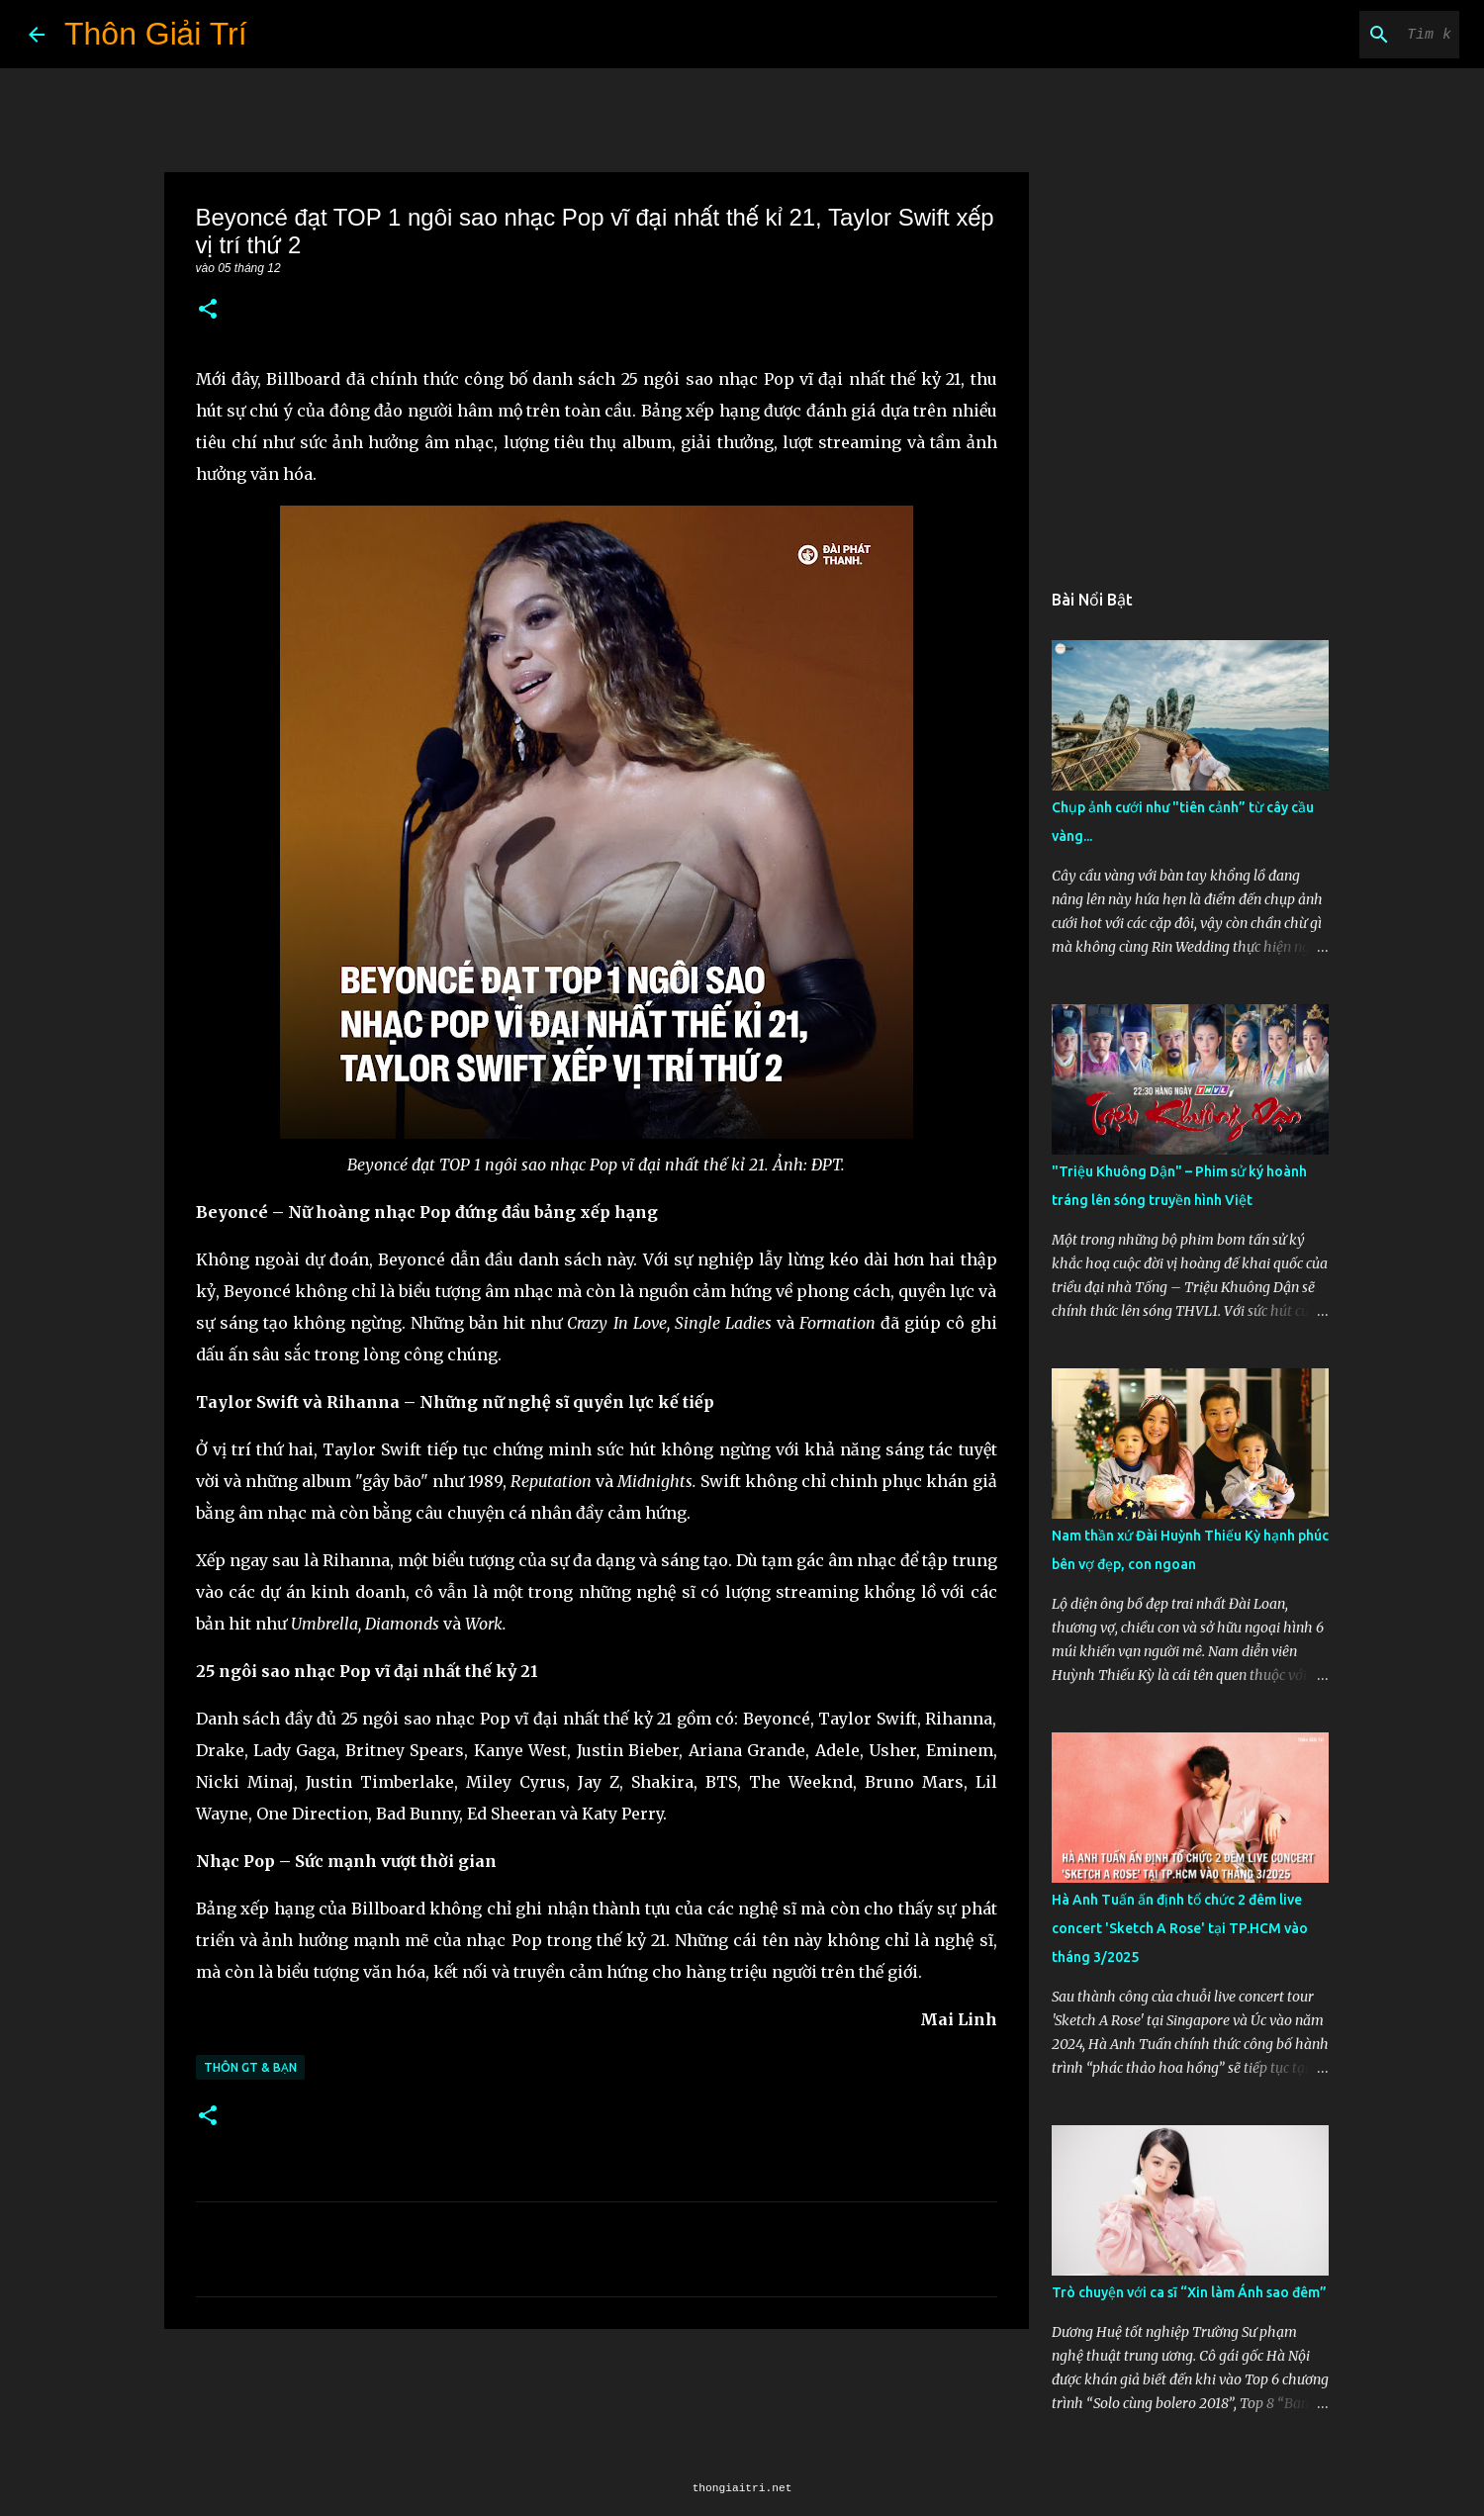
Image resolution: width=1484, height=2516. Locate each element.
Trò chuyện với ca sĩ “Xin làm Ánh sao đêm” (1189, 2292)
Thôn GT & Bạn (250, 2067)
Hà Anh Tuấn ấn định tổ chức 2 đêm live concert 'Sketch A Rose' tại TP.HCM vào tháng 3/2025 (1180, 1928)
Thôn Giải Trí (155, 33)
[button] (208, 310)
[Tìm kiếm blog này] (1355, 34)
